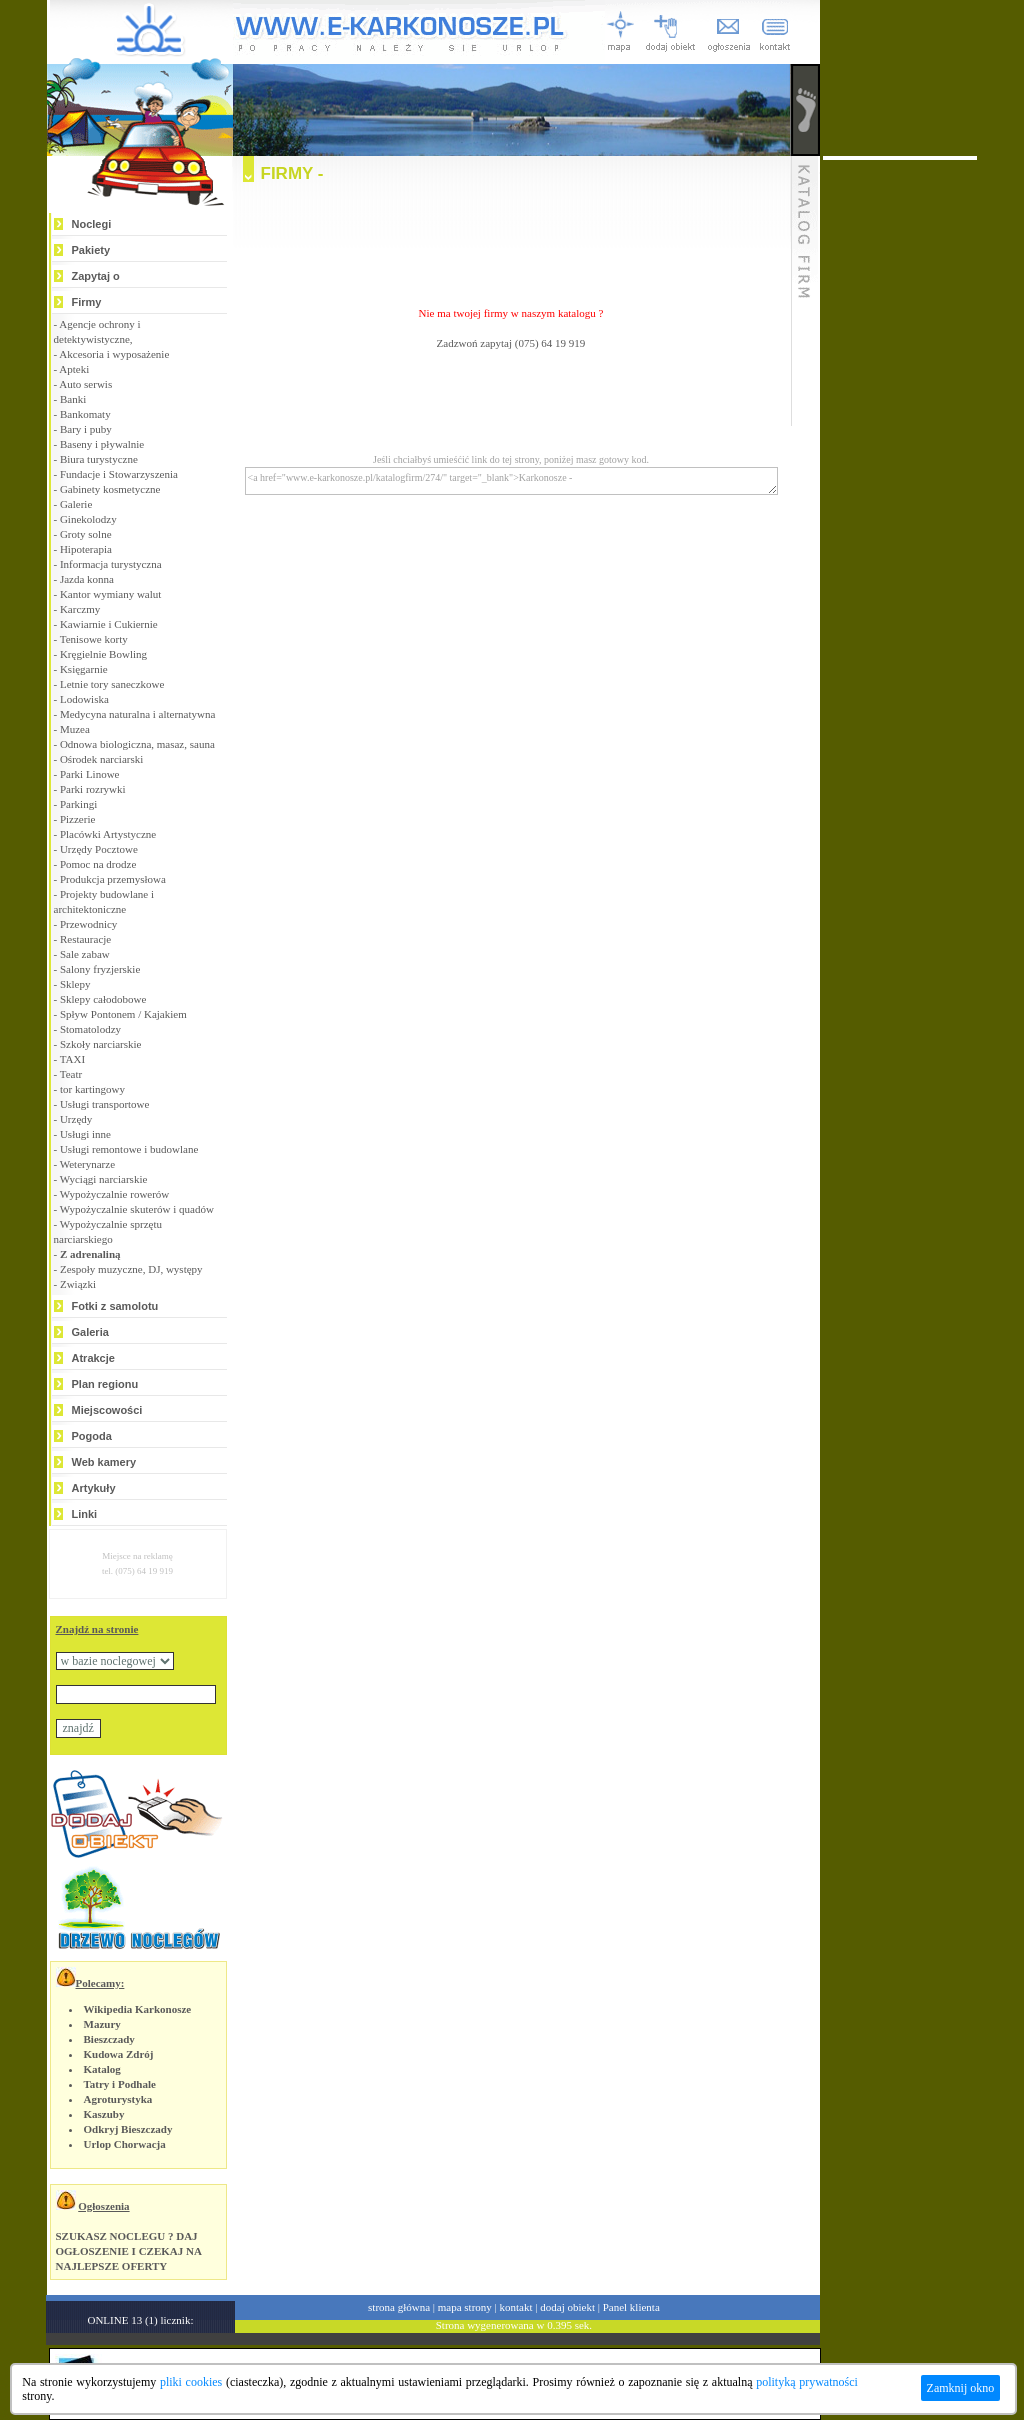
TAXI (72, 1059)
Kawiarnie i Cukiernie (109, 624)
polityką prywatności (807, 2382)
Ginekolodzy (88, 519)
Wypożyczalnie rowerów (115, 1194)
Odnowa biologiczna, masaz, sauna (137, 744)
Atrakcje (93, 1358)
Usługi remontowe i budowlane (129, 1149)
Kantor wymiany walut (110, 594)
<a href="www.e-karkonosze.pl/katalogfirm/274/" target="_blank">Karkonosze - (511, 481)
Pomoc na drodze (98, 864)
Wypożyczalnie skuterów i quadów (137, 1209)
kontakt (516, 2307)
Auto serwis (85, 384)
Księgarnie (84, 669)
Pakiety (91, 250)
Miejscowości (107, 1410)
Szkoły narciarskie (101, 1044)
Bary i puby (86, 429)
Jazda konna (87, 579)
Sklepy (75, 984)
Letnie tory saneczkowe (112, 684)
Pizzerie (77, 819)
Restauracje (85, 939)
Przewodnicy (88, 924)
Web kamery (104, 1462)
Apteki (74, 369)
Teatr (71, 1074)
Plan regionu (105, 1384)
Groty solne (86, 534)
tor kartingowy (92, 1089)
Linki (85, 1514)
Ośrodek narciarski (101, 759)
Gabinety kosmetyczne (110, 489)
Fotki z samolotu (115, 1306)
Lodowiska (84, 699)
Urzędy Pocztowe (99, 849)
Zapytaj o (96, 276)
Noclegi (92, 224)
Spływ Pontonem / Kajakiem (123, 1014)
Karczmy (80, 609)
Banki (73, 399)
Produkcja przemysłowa (113, 879)
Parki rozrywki (93, 789)
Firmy (87, 302)
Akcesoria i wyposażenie (114, 354)
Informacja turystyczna (111, 564)
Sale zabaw (85, 954)
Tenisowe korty (94, 639)
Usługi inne (85, 1134)
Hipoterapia (86, 549)
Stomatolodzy (90, 1029)
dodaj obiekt (567, 2307)
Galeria (90, 1332)
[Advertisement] (511, 236)
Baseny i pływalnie (102, 444)
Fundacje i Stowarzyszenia (119, 474)
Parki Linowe (90, 774)
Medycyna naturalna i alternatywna (137, 714)
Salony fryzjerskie (100, 969)
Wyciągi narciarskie (104, 1179)
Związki (78, 1284)
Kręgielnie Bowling (103, 654)
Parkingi (78, 804)
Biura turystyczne (99, 459)
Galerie (76, 504)
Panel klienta (631, 2307)
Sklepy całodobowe (103, 999)
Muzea (75, 729)
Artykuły (94, 1488)
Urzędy (76, 1119)
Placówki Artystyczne (108, 834)
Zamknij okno (961, 2388)
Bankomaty (85, 414)
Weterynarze (87, 1164)
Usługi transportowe (105, 1104)
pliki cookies (191, 2382)
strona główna (399, 2307)
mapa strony (465, 2307)
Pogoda (92, 1436)
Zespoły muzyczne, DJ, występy (131, 1269)
